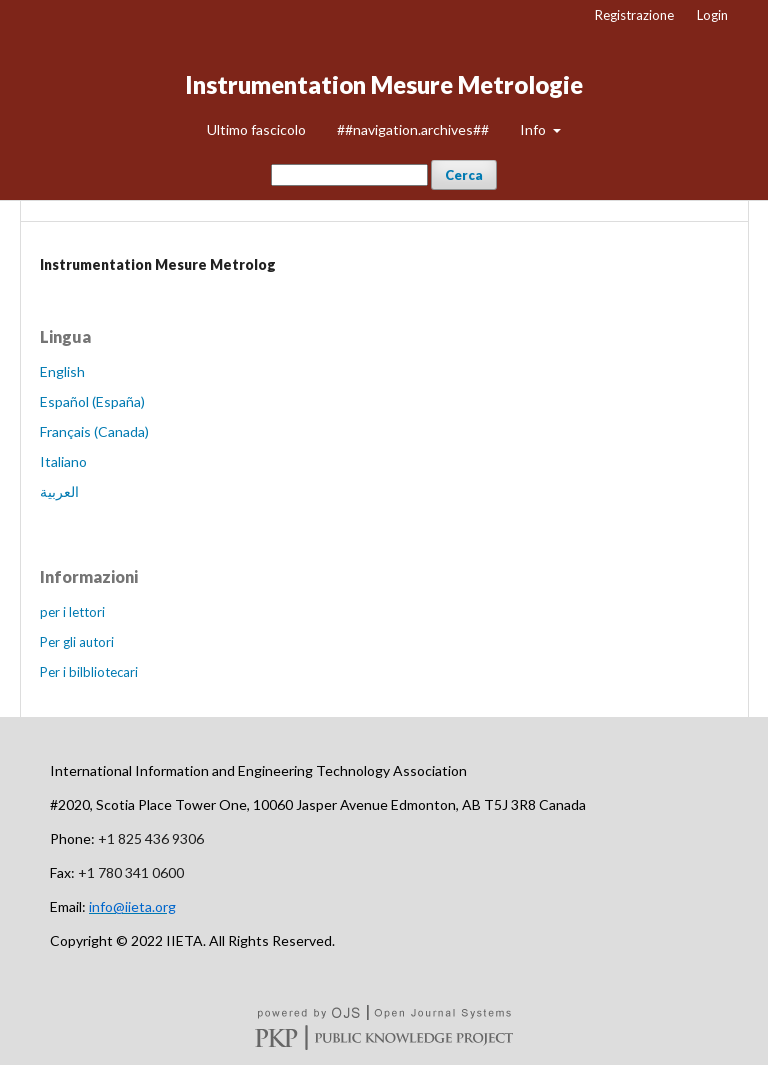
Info (534, 129)
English (62, 371)
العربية (59, 491)
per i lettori (72, 612)
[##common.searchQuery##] (349, 175)
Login (712, 15)
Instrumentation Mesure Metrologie (384, 84)
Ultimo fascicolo (256, 129)
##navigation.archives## (413, 129)
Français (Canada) (94, 431)
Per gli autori (77, 642)
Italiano (63, 461)
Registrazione (634, 15)
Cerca (464, 175)
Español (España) (92, 401)
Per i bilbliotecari (89, 672)
